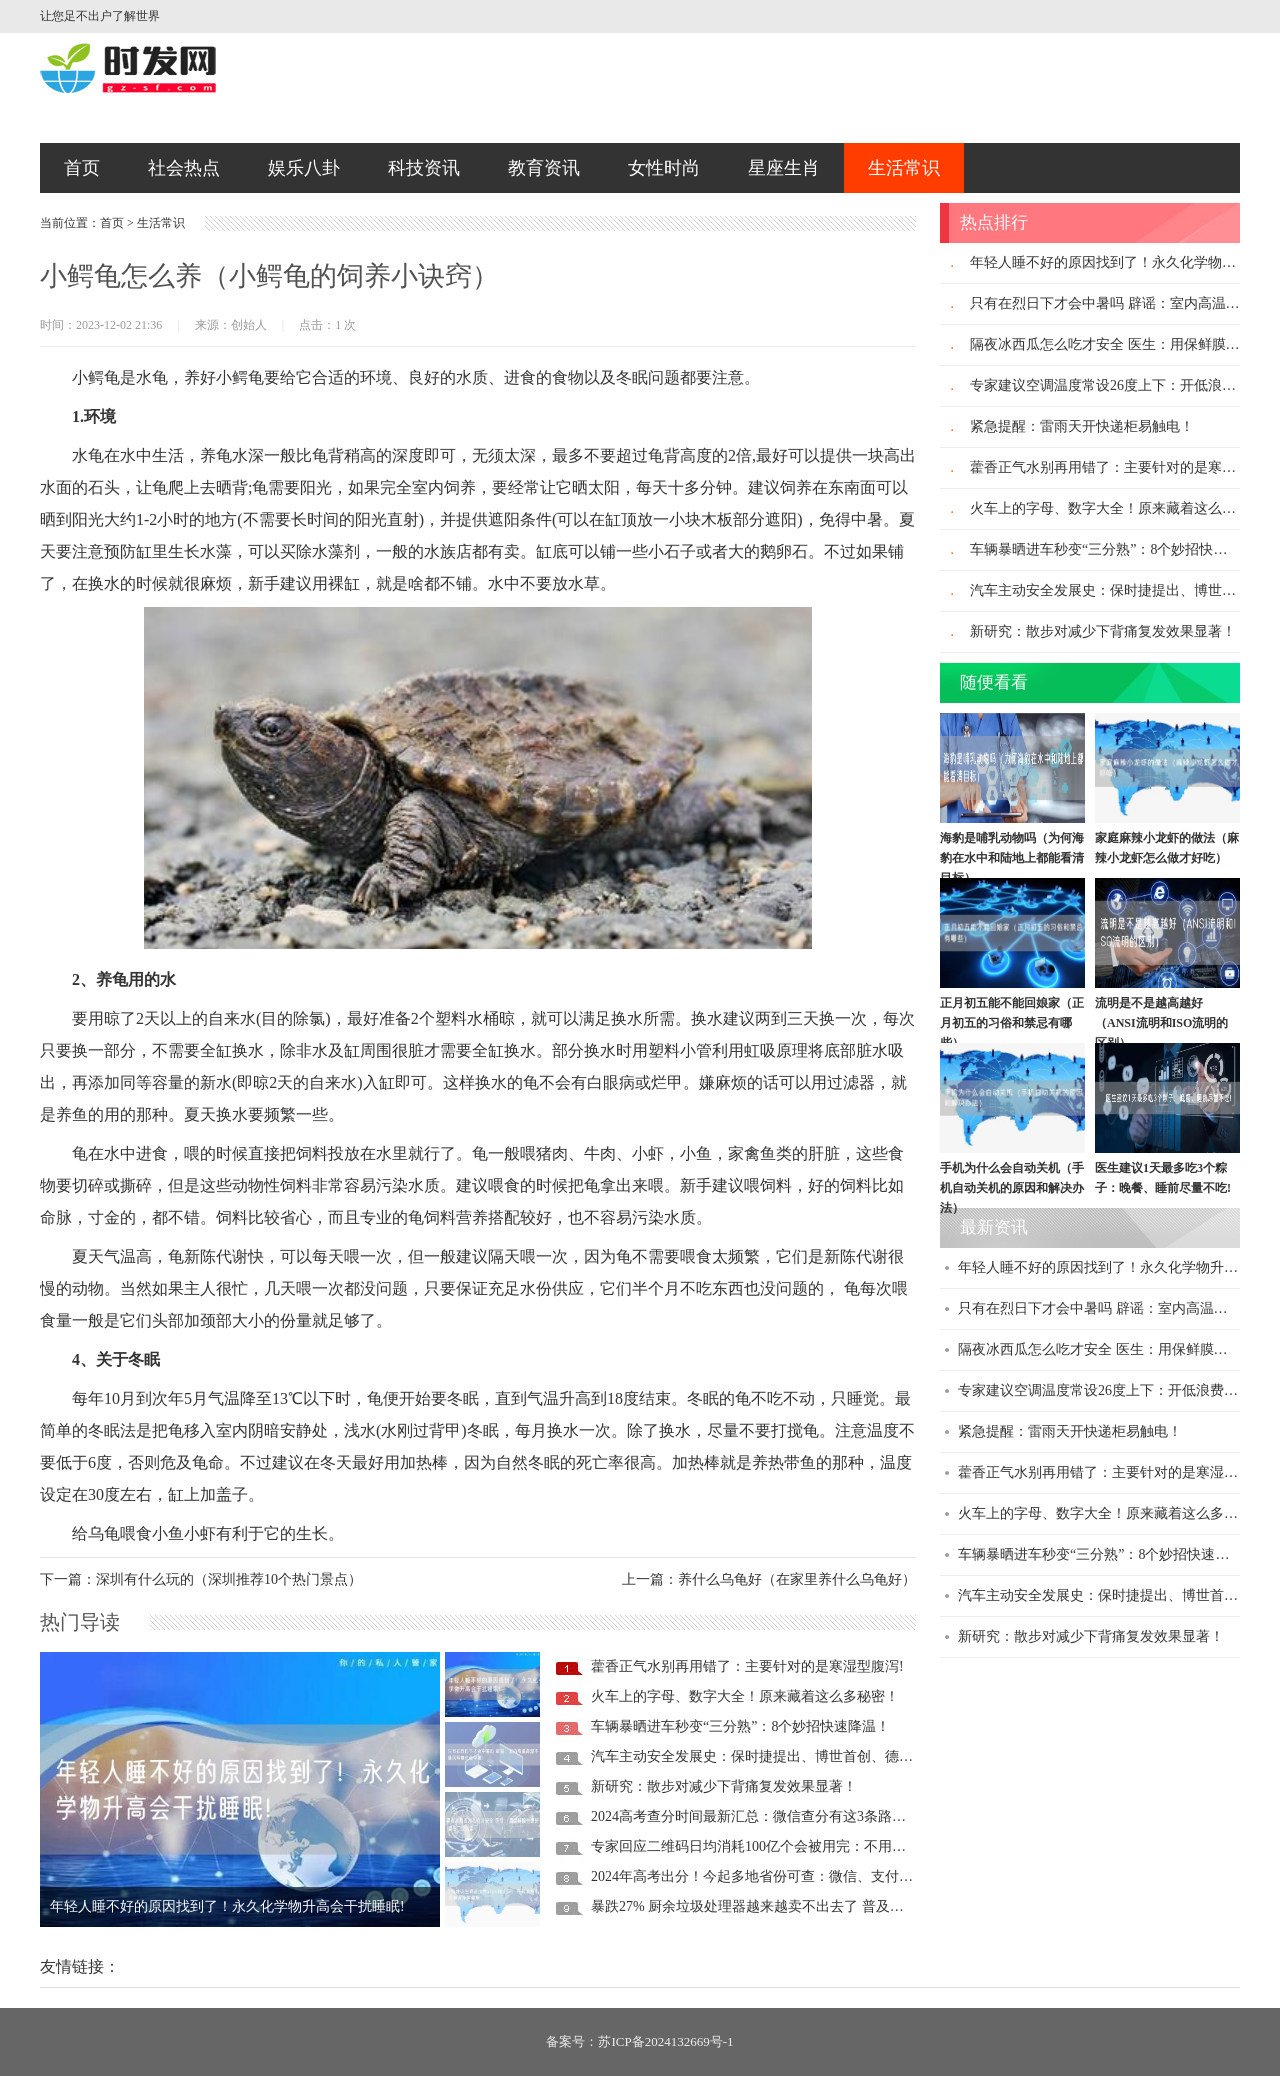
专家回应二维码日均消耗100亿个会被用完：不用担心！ (762, 1846)
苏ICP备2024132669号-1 (665, 2041)
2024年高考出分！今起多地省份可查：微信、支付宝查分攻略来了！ (801, 1876)
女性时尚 (664, 168)
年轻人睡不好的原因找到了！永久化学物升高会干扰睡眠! (227, 1906)
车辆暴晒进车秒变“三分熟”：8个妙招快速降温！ (740, 1726)
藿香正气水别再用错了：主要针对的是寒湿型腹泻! (747, 1666)
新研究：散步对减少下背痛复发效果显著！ (724, 1786)
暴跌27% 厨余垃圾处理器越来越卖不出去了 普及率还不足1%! (780, 1906)
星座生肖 (784, 168)
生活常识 (904, 168)
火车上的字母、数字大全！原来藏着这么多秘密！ (745, 1696)
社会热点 (184, 168)
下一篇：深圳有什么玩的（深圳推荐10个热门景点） (201, 1579)
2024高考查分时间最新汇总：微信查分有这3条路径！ (755, 1816)
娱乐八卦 (304, 168)
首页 (82, 168)
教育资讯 (544, 168)
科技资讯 (424, 168)
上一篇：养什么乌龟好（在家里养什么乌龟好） (769, 1579)
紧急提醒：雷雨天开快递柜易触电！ (1082, 426)
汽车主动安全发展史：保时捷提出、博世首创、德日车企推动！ (787, 1756)
